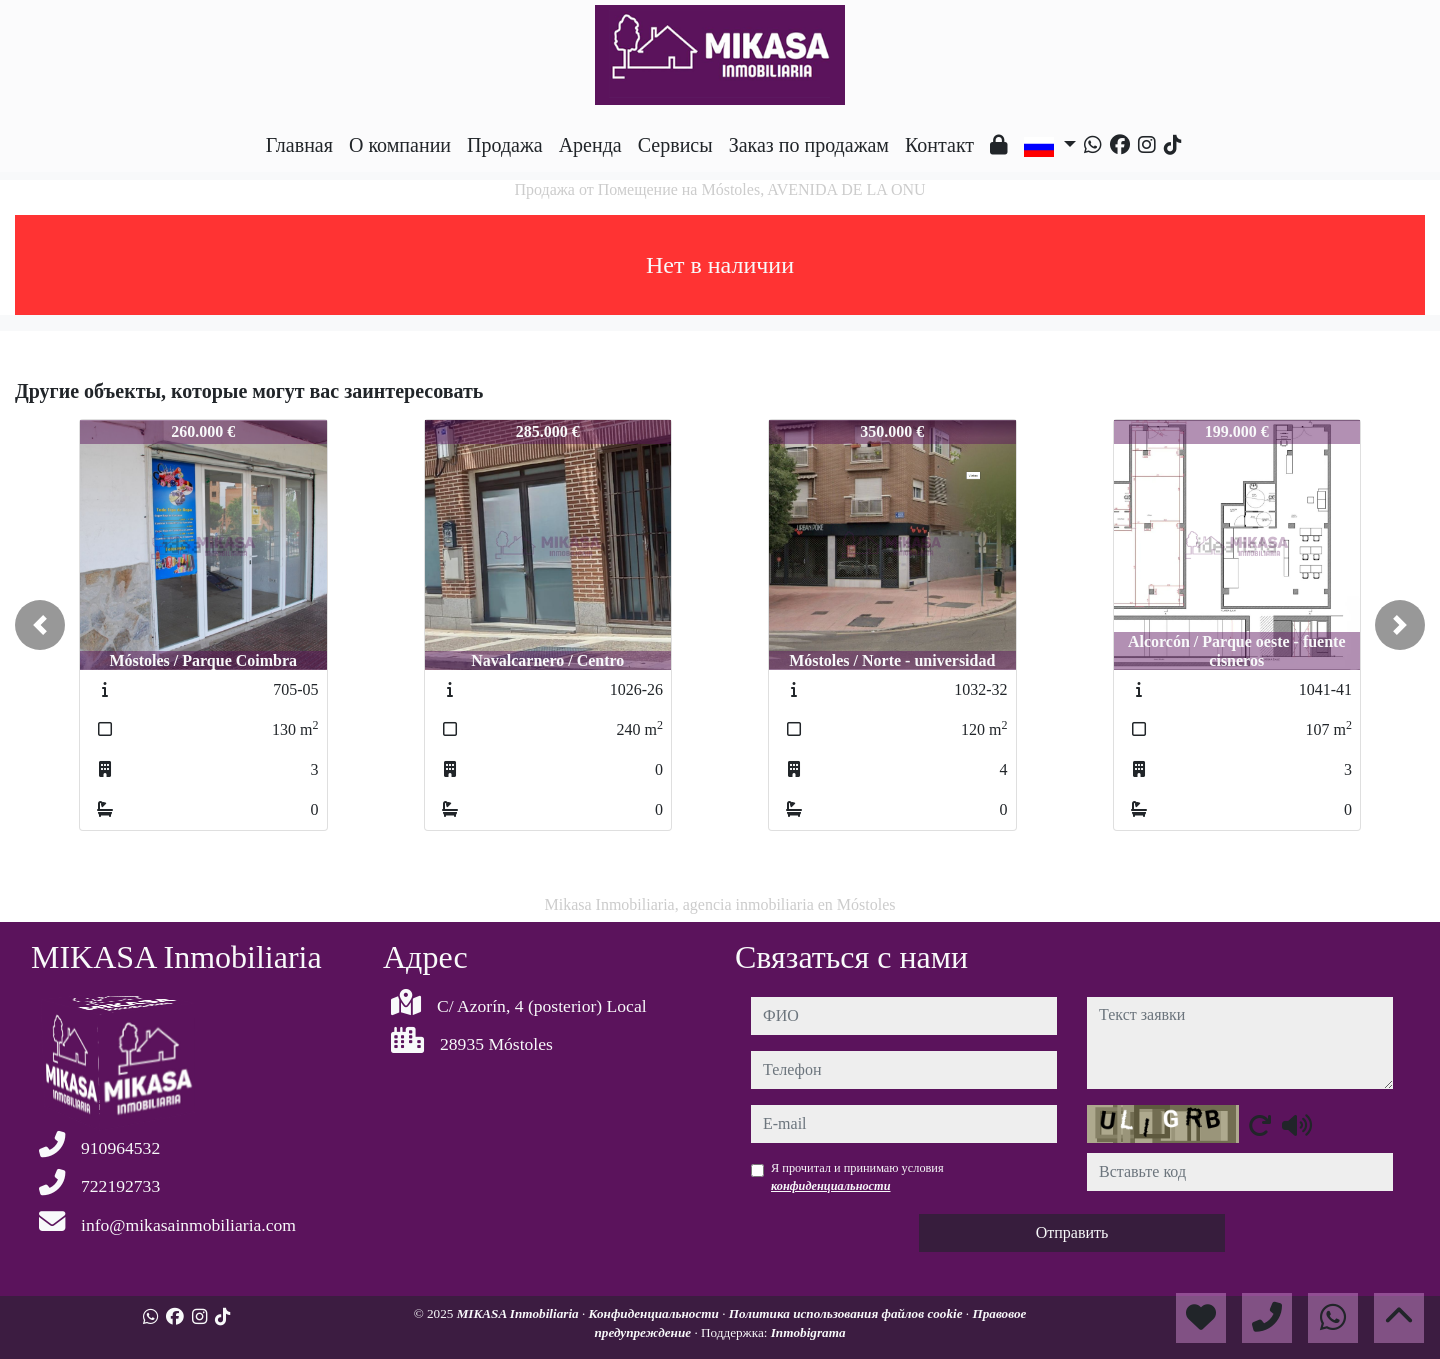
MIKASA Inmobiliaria (519, 1313)
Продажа (505, 145)
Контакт (939, 145)
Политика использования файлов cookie (847, 1313)
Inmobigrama (808, 1332)
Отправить (1072, 1232)
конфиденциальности (831, 1186)
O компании (400, 145)
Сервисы (675, 145)
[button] (40, 625)
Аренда (590, 145)
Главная (299, 145)
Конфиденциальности (656, 1313)
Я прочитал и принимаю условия (857, 1177)
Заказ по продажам (809, 145)
